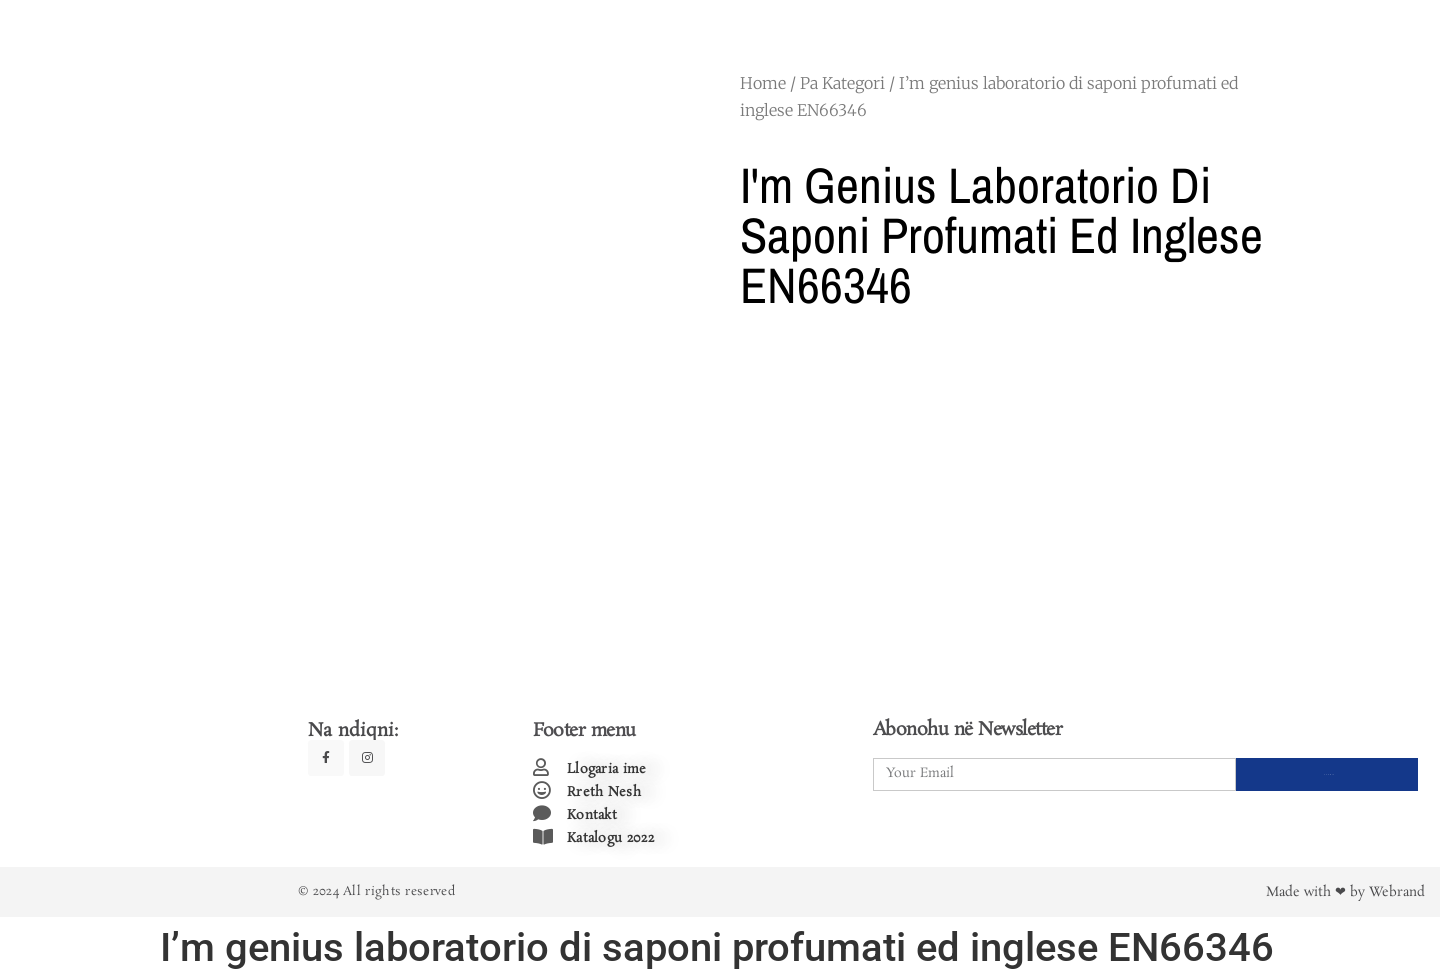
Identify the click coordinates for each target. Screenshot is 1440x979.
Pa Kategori (842, 83)
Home (763, 83)
